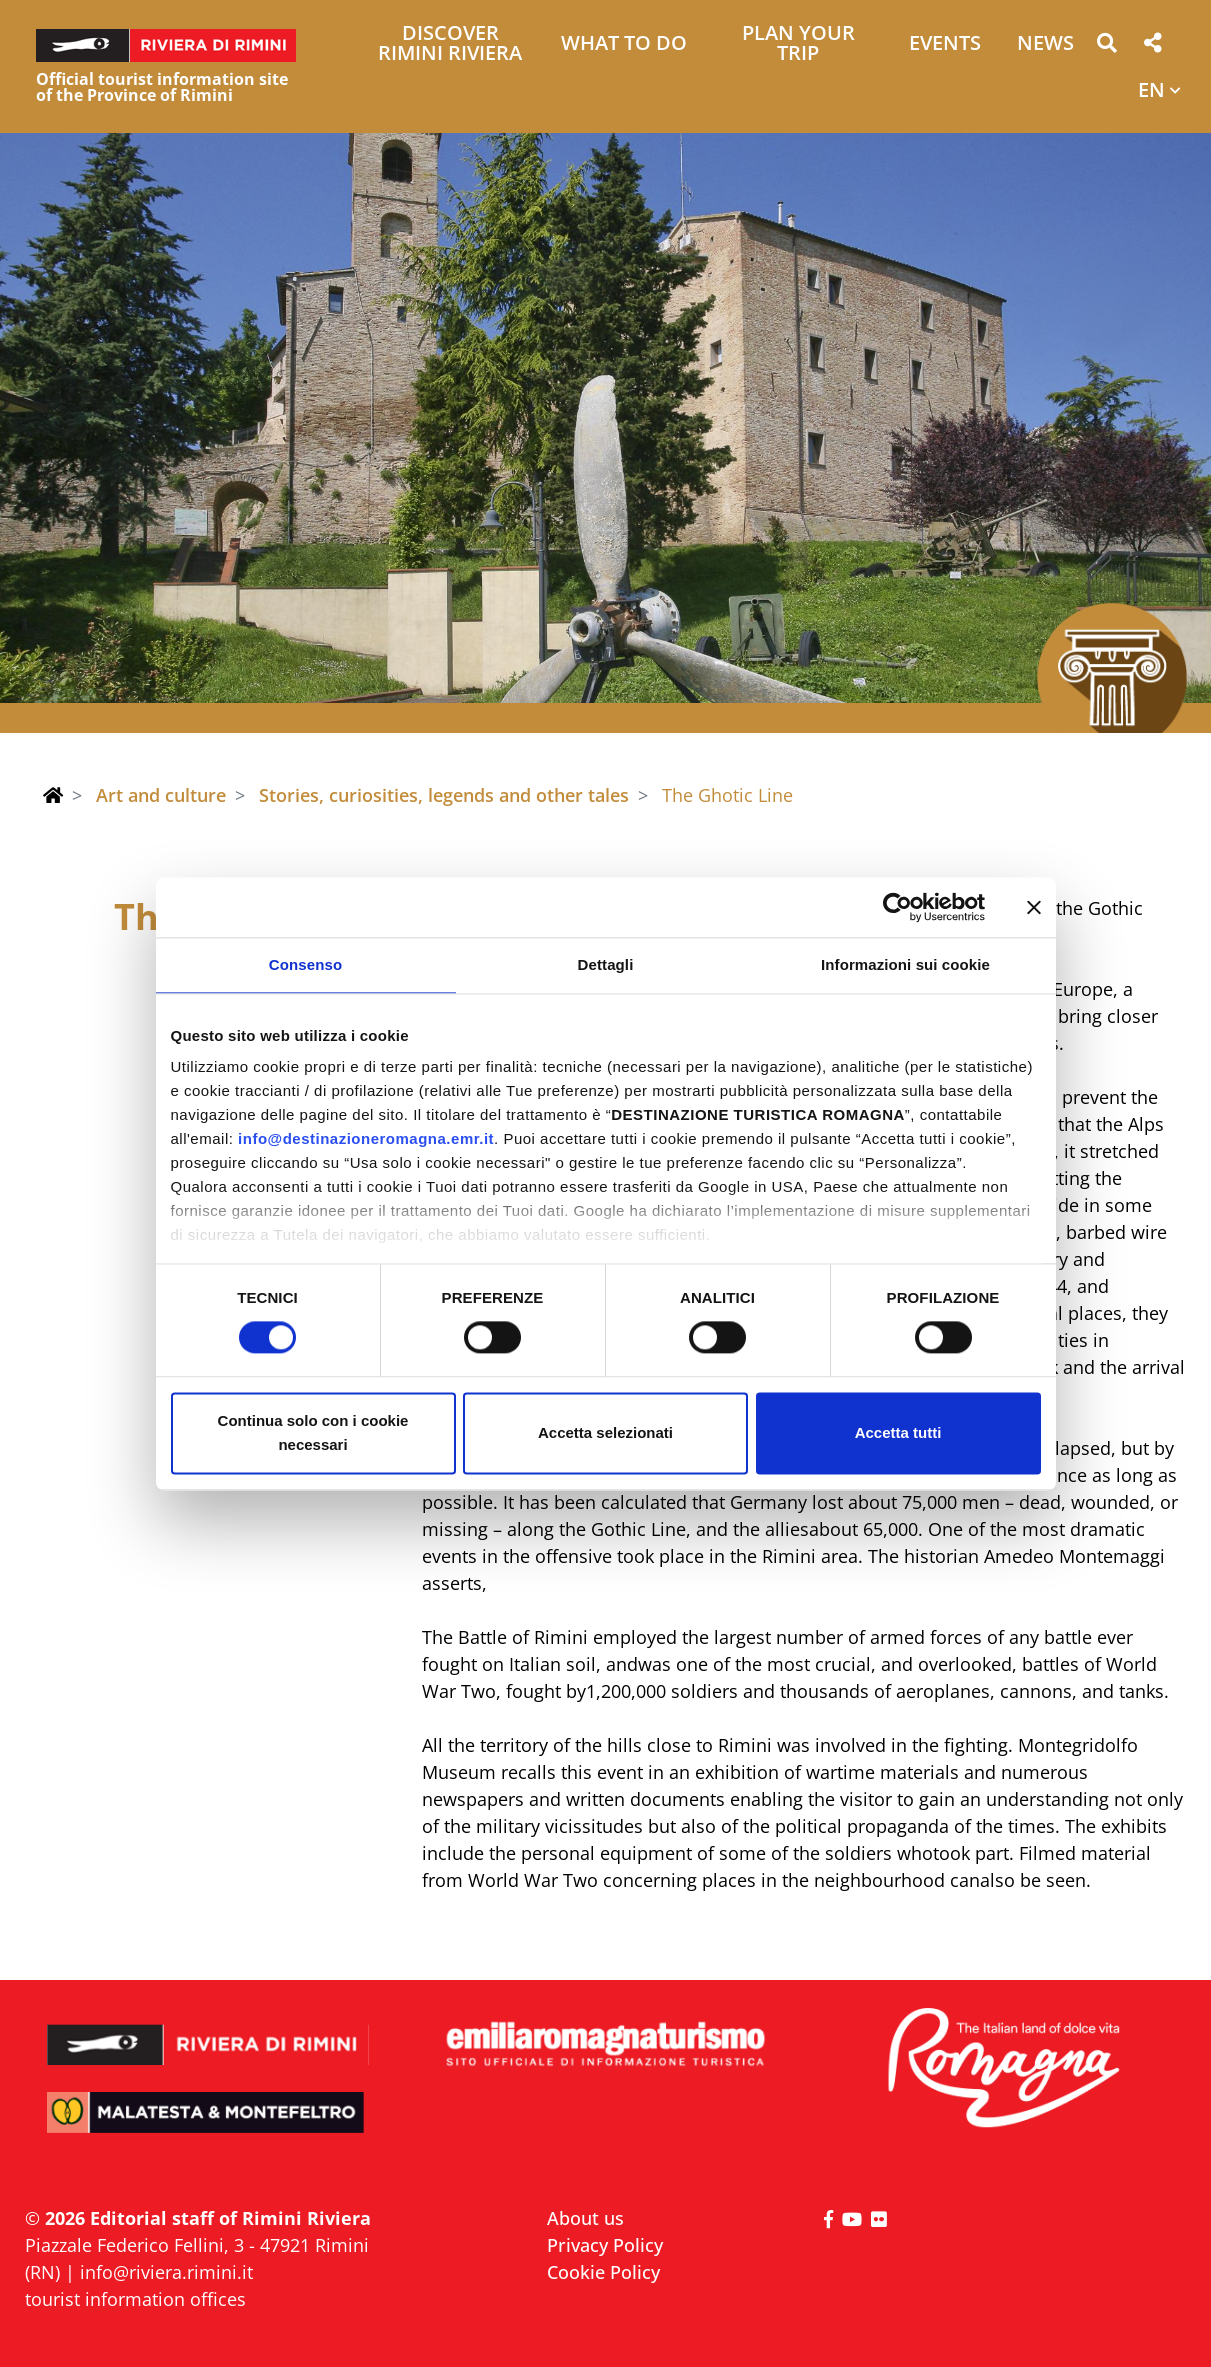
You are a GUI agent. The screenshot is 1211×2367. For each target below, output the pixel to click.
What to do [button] (624, 44)
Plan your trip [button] (798, 44)
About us (585, 2218)
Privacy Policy (605, 2245)
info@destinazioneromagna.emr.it (366, 1138)
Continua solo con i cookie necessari (313, 1432)
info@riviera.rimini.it (166, 2272)
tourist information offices (135, 2299)
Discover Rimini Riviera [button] (450, 44)
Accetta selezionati (605, 1432)
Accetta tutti (898, 1432)
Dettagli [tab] (606, 964)
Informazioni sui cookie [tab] (905, 964)
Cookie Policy (603, 2272)
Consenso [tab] (305, 964)
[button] (1106, 46)
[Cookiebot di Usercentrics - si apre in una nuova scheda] (897, 907)
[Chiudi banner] (1034, 907)
